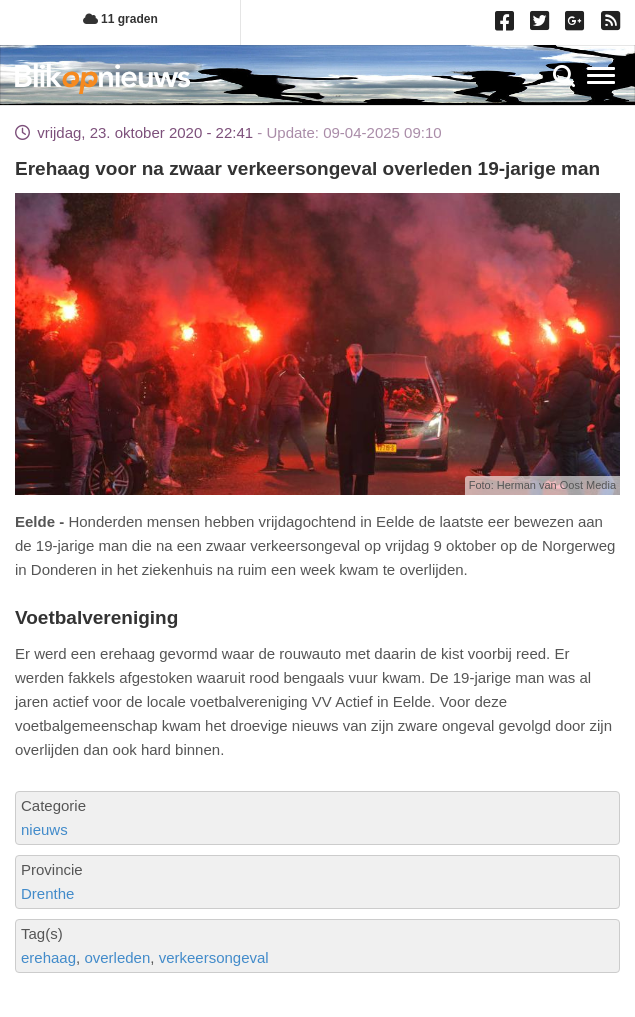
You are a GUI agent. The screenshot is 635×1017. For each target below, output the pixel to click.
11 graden (120, 19)
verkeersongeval (214, 957)
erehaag (48, 957)
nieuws (44, 829)
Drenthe (47, 893)
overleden (117, 957)
